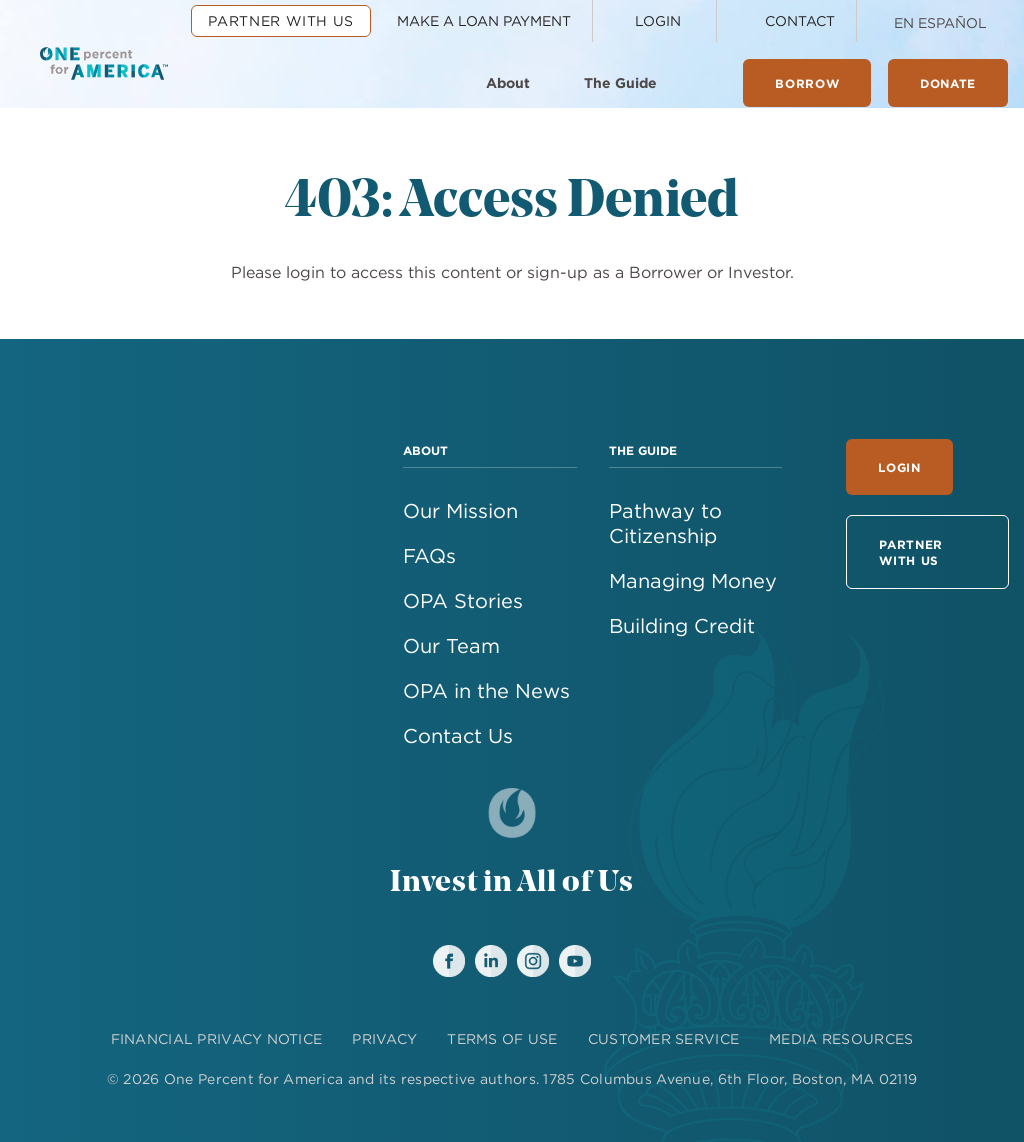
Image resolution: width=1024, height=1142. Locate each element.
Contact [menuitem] (800, 21)
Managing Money (693, 580)
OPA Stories (463, 600)
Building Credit (682, 625)
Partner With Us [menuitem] (281, 21)
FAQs (429, 555)
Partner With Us (910, 552)
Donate (948, 83)
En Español (940, 23)
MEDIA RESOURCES (841, 1039)
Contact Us (458, 735)
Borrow (807, 83)
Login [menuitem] (658, 21)
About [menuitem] (508, 83)
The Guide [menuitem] (620, 83)
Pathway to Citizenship (665, 523)
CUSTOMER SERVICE (663, 1039)
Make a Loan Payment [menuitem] (484, 21)
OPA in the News (486, 690)
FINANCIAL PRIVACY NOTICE (217, 1039)
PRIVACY (384, 1039)
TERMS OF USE (502, 1039)
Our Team (451, 645)
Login (899, 467)
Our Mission (460, 510)
